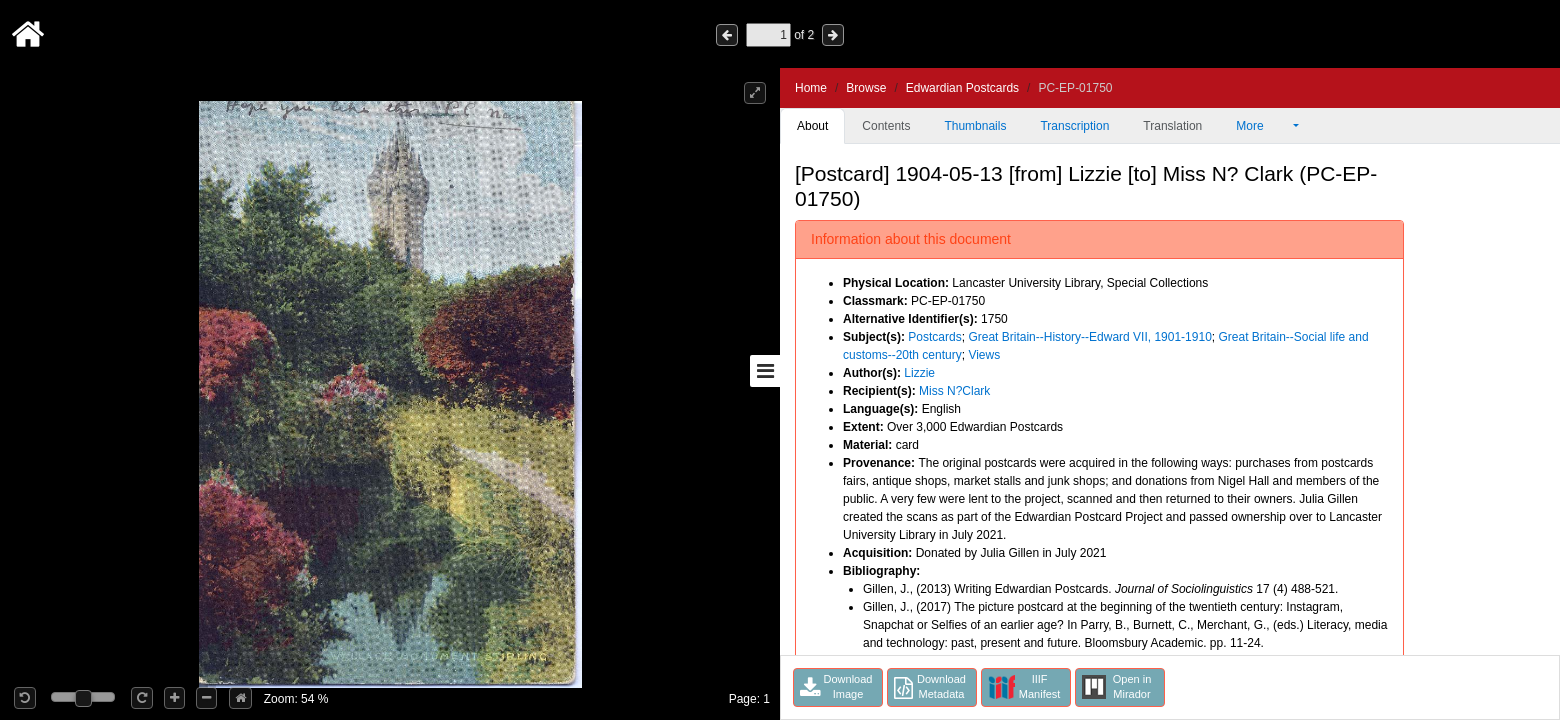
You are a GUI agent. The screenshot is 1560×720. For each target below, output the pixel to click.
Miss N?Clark (954, 391)
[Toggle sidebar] (765, 371)
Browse (866, 88)
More (1263, 126)
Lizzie (919, 373)
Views (984, 355)
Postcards (934, 337)
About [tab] (812, 126)
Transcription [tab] (1074, 126)
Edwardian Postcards (962, 88)
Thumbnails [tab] (975, 126)
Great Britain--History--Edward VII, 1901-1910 (1089, 337)
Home (811, 88)
